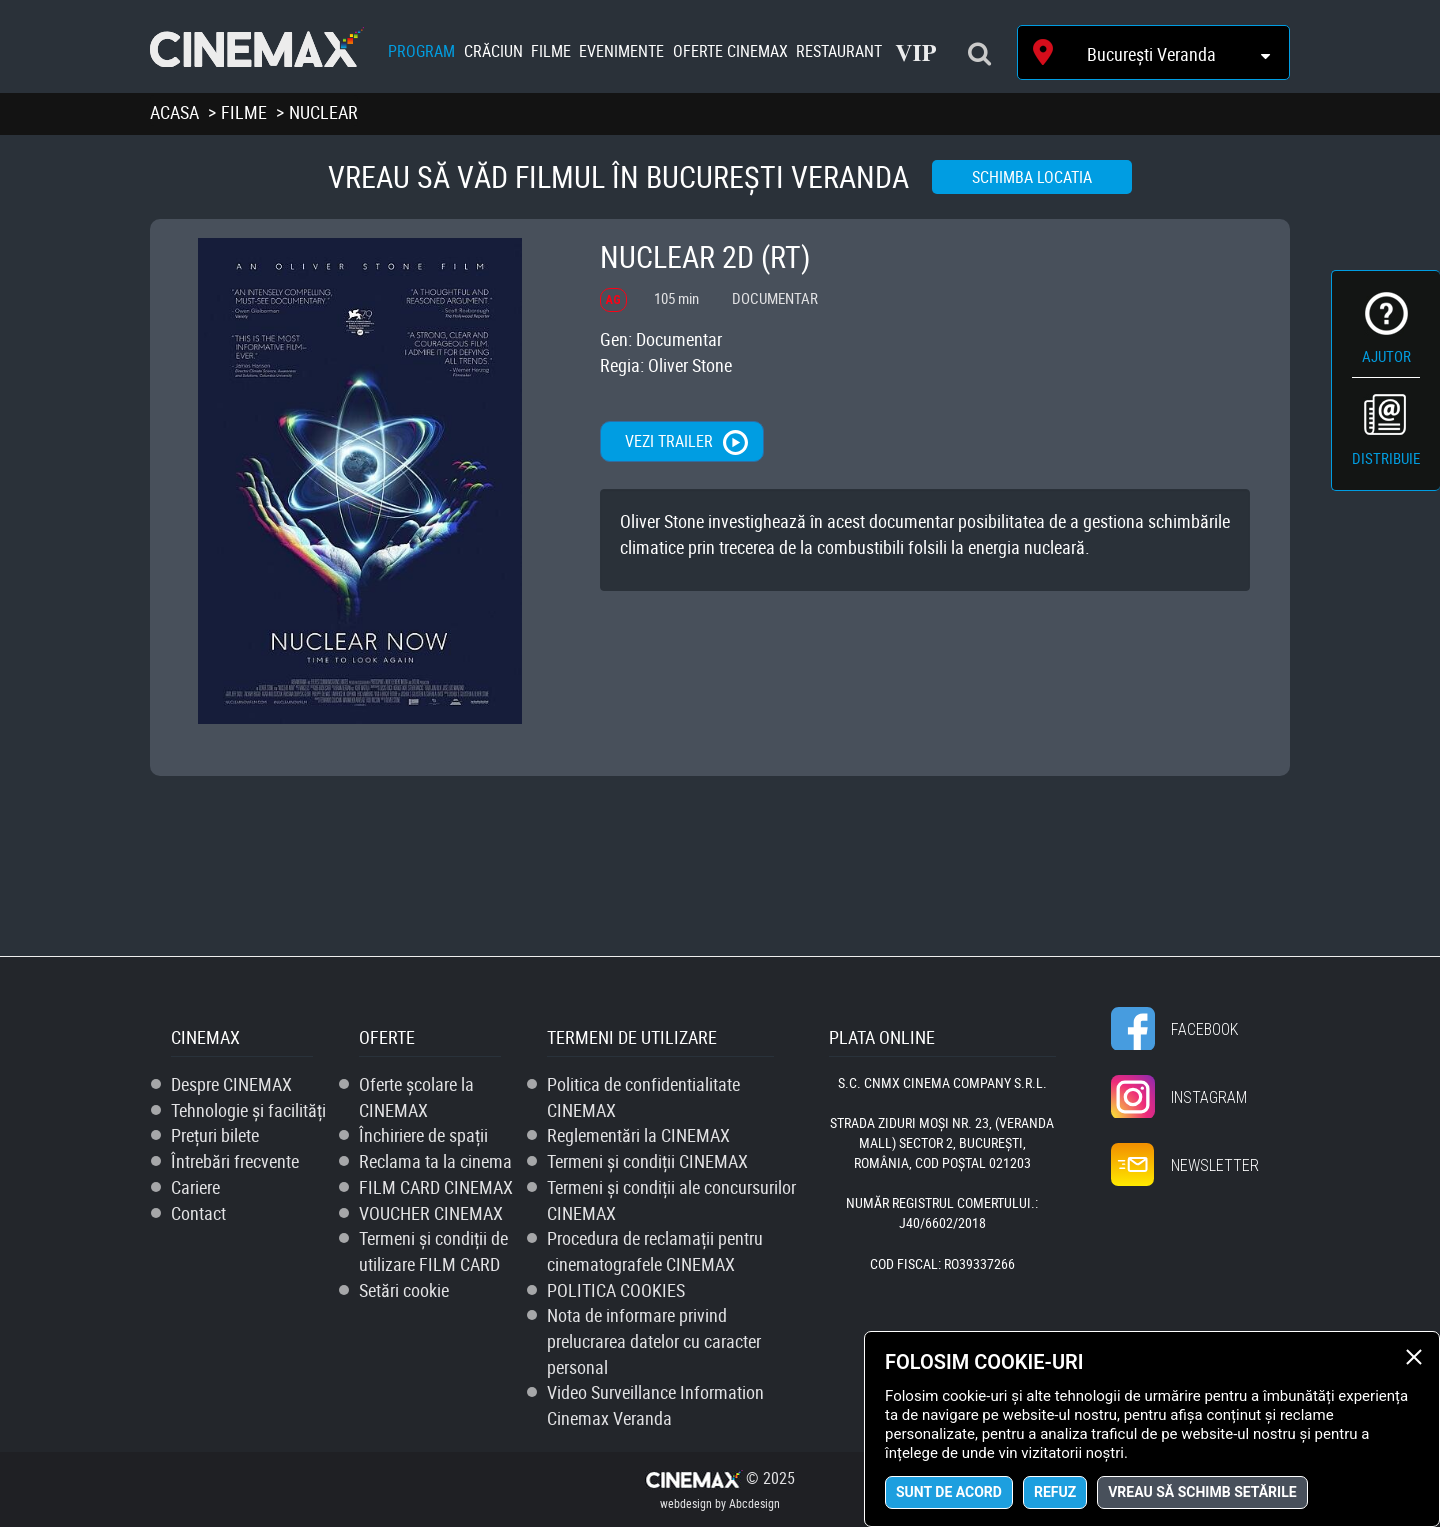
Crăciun (493, 51)
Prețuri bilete (215, 1135)
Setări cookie (404, 1290)
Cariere (195, 1187)
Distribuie (1386, 458)
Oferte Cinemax (730, 51)
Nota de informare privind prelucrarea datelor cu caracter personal (654, 1340)
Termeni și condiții (647, 1161)
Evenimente (621, 51)
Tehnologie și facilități (248, 1110)
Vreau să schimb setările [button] (1202, 1492)
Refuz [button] (1055, 1492)
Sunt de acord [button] (949, 1492)
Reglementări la (638, 1135)
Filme (551, 51)
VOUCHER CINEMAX (431, 1213)
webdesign (686, 1503)
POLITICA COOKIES (616, 1290)
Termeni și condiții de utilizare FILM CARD (433, 1251)
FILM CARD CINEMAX (436, 1187)
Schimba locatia (1032, 177)
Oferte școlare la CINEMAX (416, 1097)
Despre (231, 1084)
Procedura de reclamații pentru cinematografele (655, 1251)
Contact (198, 1213)
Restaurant (839, 51)
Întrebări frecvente (235, 1161)
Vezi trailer (669, 441)
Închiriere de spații (423, 1135)
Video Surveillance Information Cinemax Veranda (655, 1405)
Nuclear (323, 112)
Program (421, 51)
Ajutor (1386, 356)
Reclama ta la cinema (435, 1161)
